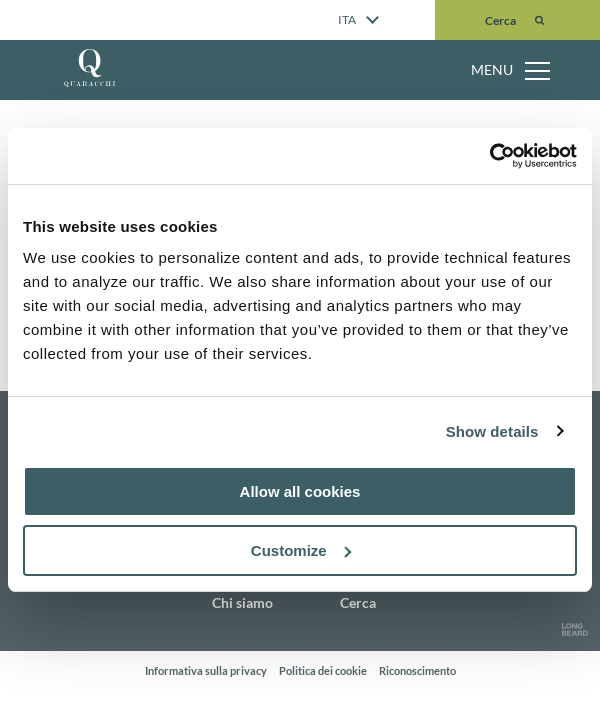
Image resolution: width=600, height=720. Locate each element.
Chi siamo (242, 602)
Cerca (358, 602)
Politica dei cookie (323, 670)
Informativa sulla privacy (206, 670)
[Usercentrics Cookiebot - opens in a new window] (489, 156)
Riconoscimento (417, 670)
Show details (492, 431)
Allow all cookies (300, 491)
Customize (301, 550)
